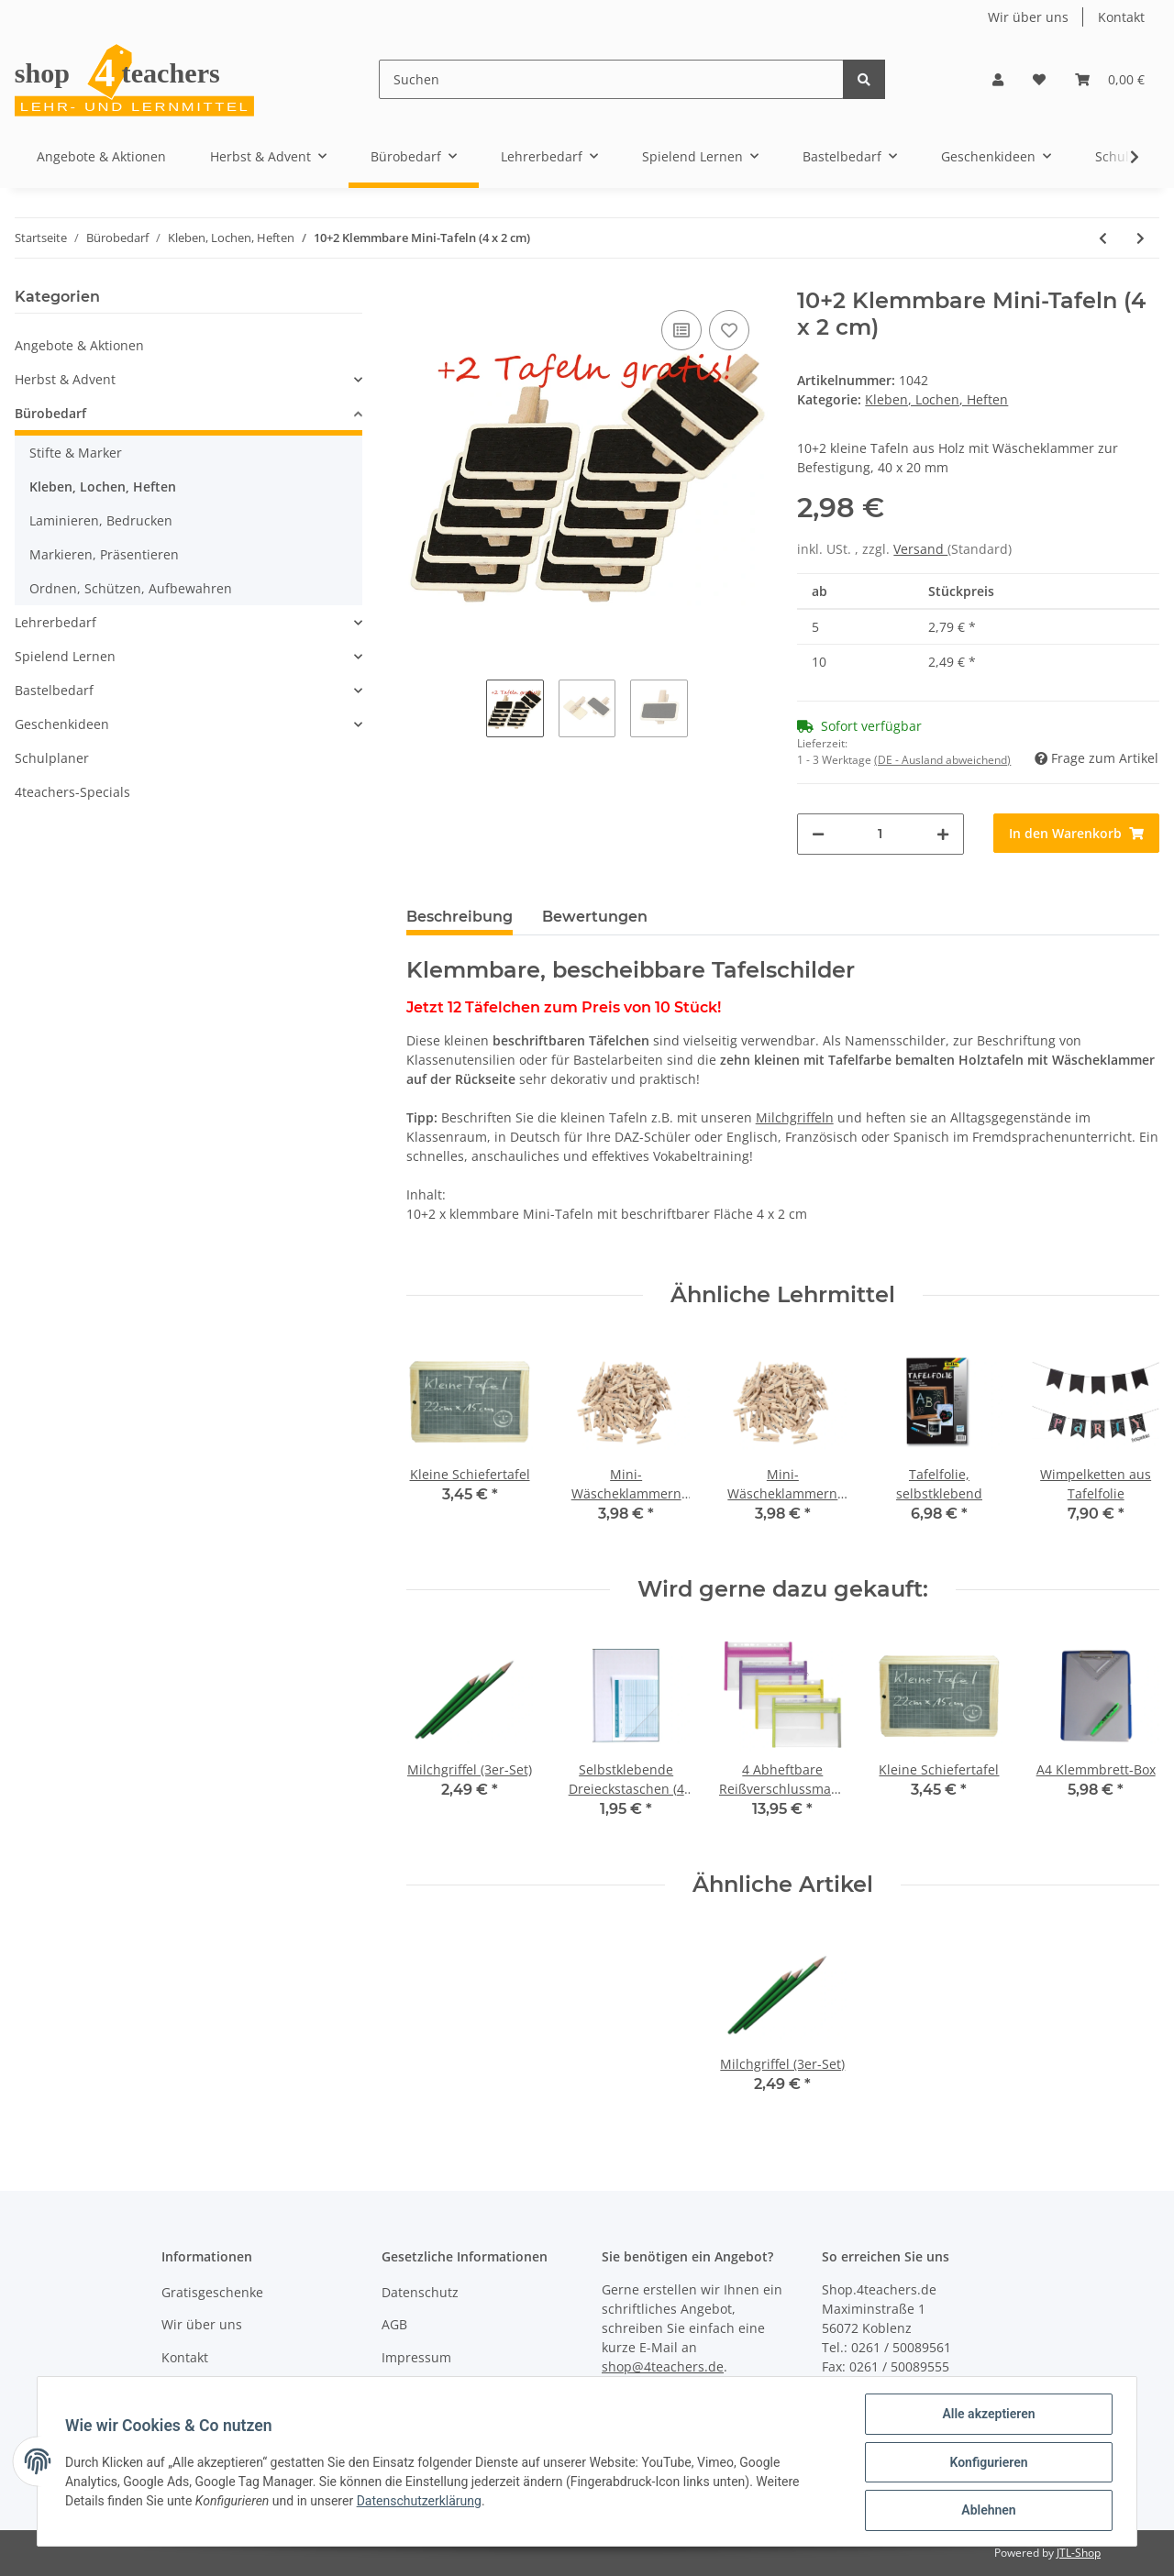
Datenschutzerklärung (421, 2501)
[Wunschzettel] (1039, 79)
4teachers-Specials (72, 792)
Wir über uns (1028, 17)
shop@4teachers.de (663, 2366)
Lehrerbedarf (55, 622)
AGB (394, 2324)
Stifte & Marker (75, 452)
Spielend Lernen (65, 656)
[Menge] (880, 834)
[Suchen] (611, 79)
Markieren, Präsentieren (104, 554)
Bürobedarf (50, 413)
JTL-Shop (1079, 2552)
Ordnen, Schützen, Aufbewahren (130, 588)
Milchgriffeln (795, 1117)
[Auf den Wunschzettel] (729, 330)
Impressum (416, 2357)
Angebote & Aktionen (79, 345)
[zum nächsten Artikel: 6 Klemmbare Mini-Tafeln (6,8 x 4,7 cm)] (1140, 238)
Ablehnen (986, 2511)
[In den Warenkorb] (1076, 833)
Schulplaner (52, 758)
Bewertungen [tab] (595, 916)
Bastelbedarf (54, 690)
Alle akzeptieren (986, 2415)
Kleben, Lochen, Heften (936, 399)
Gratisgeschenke (212, 2292)
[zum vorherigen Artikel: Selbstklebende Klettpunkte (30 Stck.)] (1103, 238)
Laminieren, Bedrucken (100, 520)
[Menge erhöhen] (943, 834)
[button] (998, 79)
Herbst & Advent (65, 379)
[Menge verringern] (818, 834)
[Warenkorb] (1109, 79)
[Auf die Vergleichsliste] (681, 330)
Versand (920, 549)
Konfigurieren (986, 2463)
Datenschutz (420, 2292)
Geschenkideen (62, 724)
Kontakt (1121, 17)
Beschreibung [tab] (459, 916)
